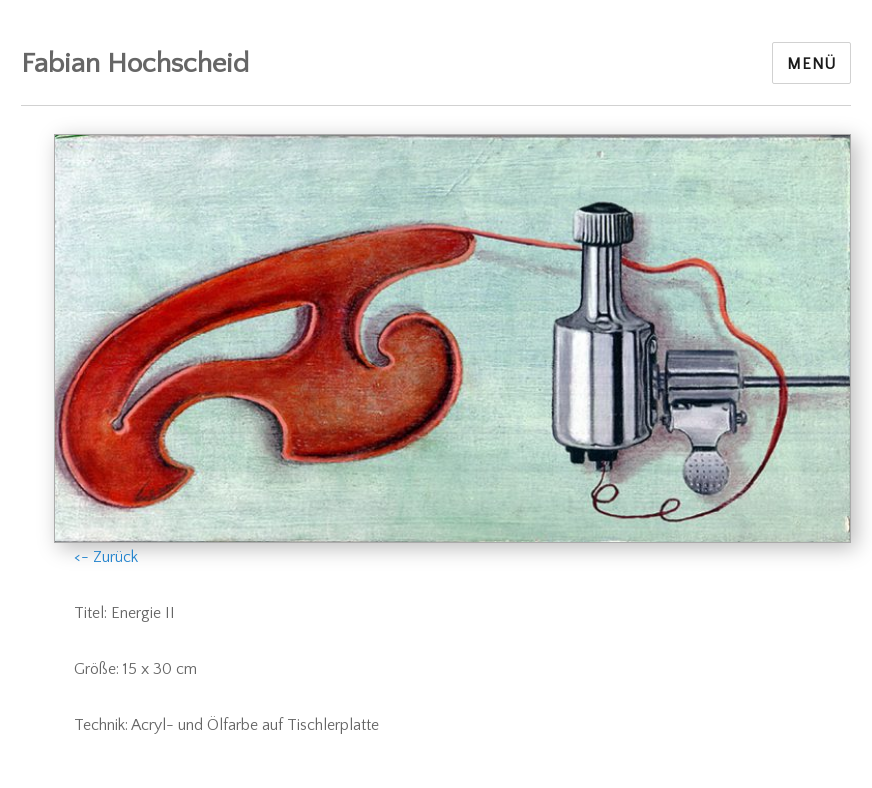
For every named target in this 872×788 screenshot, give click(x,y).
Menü (811, 64)
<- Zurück (106, 557)
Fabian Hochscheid (135, 63)
